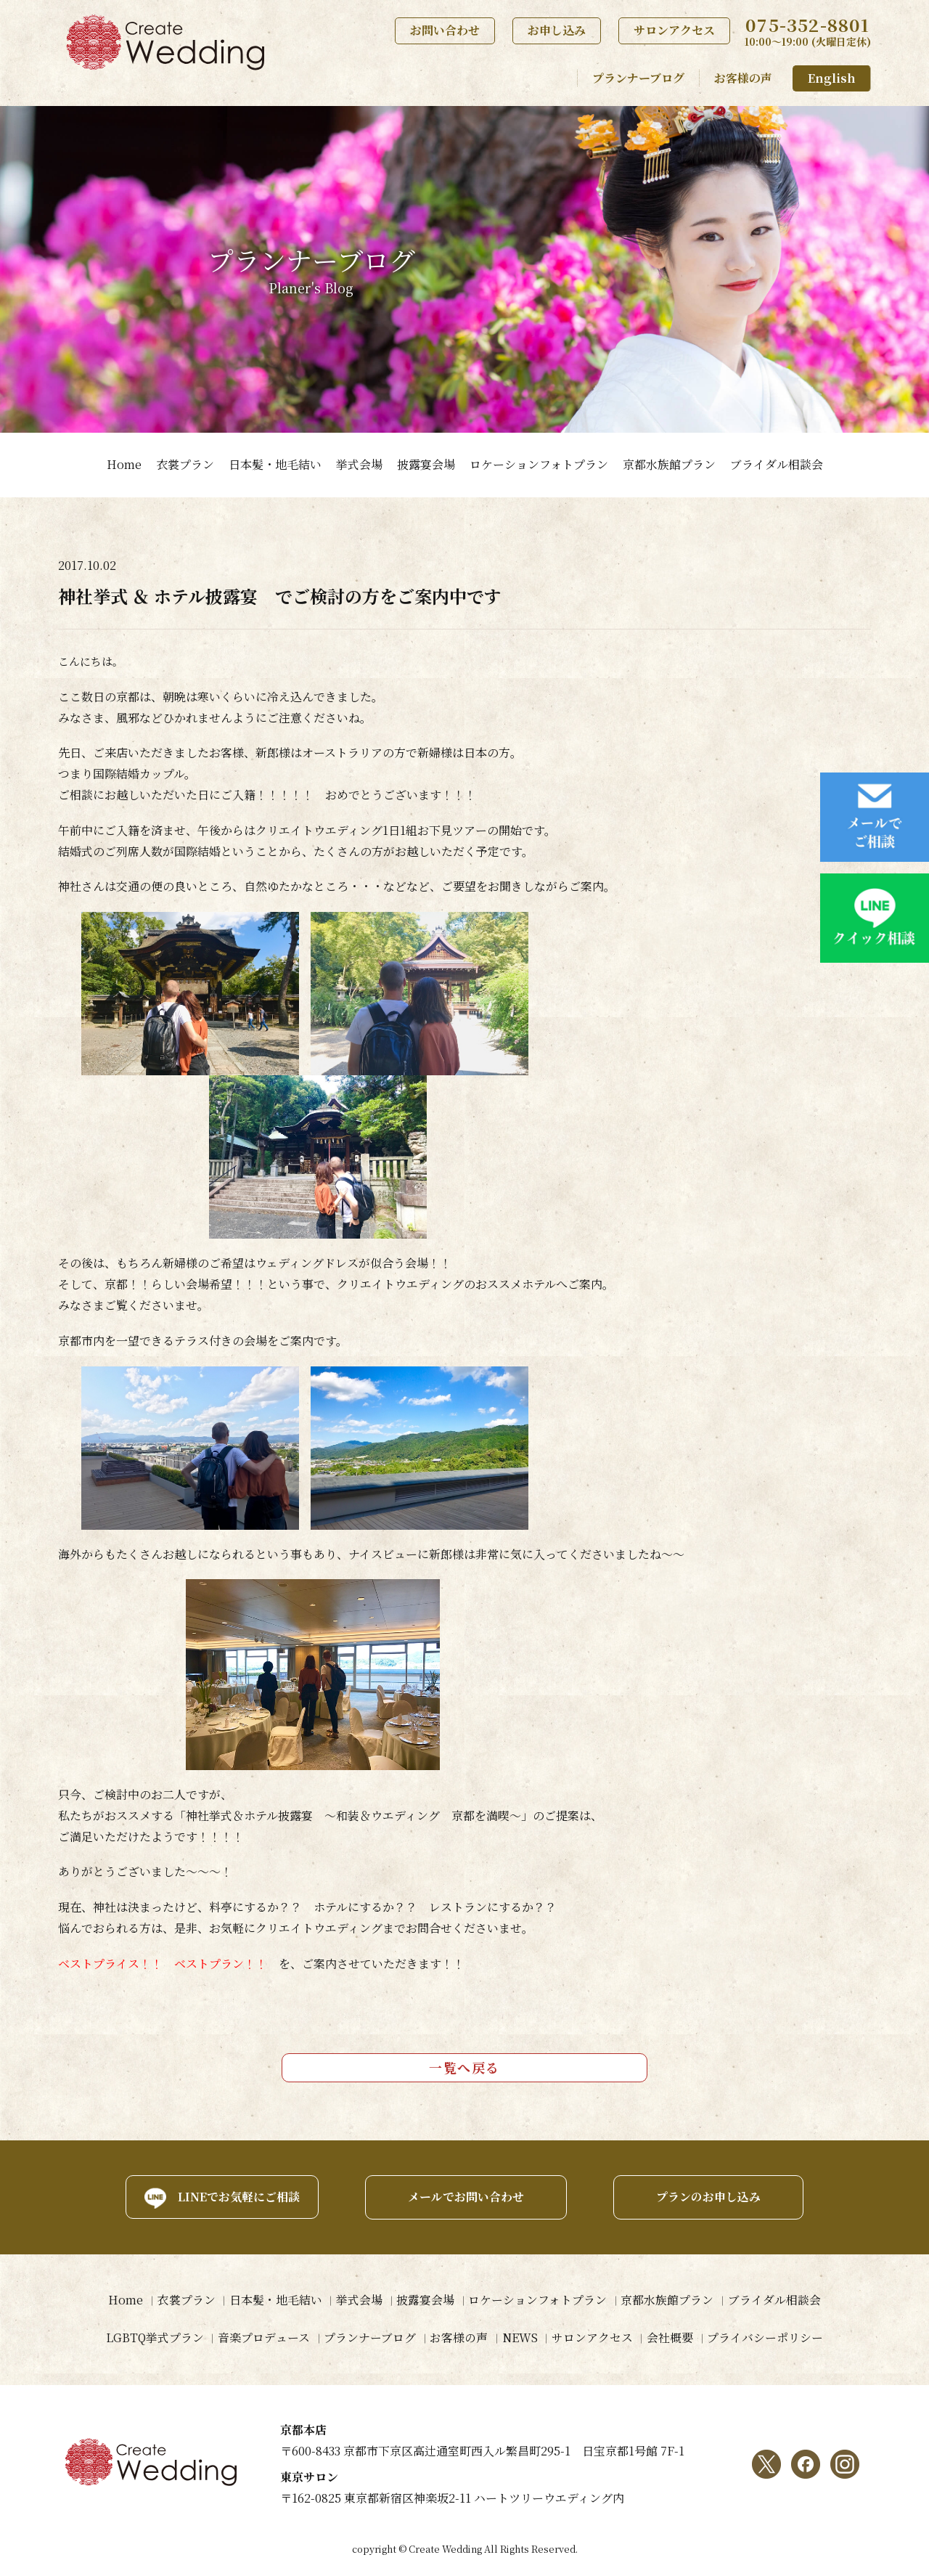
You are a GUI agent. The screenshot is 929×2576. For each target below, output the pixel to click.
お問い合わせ (445, 30)
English (832, 78)
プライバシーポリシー (767, 2337)
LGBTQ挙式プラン (153, 2337)
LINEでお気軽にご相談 (236, 2196)
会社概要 (671, 2337)
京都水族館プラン (669, 464)
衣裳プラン (185, 464)
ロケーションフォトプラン (539, 464)
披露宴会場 (426, 464)
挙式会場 (359, 464)
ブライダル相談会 (776, 464)
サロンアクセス (674, 30)
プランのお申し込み (710, 2196)
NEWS (520, 2337)
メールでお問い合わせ (464, 2196)
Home (124, 464)
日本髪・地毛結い (275, 464)
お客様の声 (743, 78)
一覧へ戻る (464, 2067)
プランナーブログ (638, 78)
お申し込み (557, 30)
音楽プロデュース (262, 2337)
